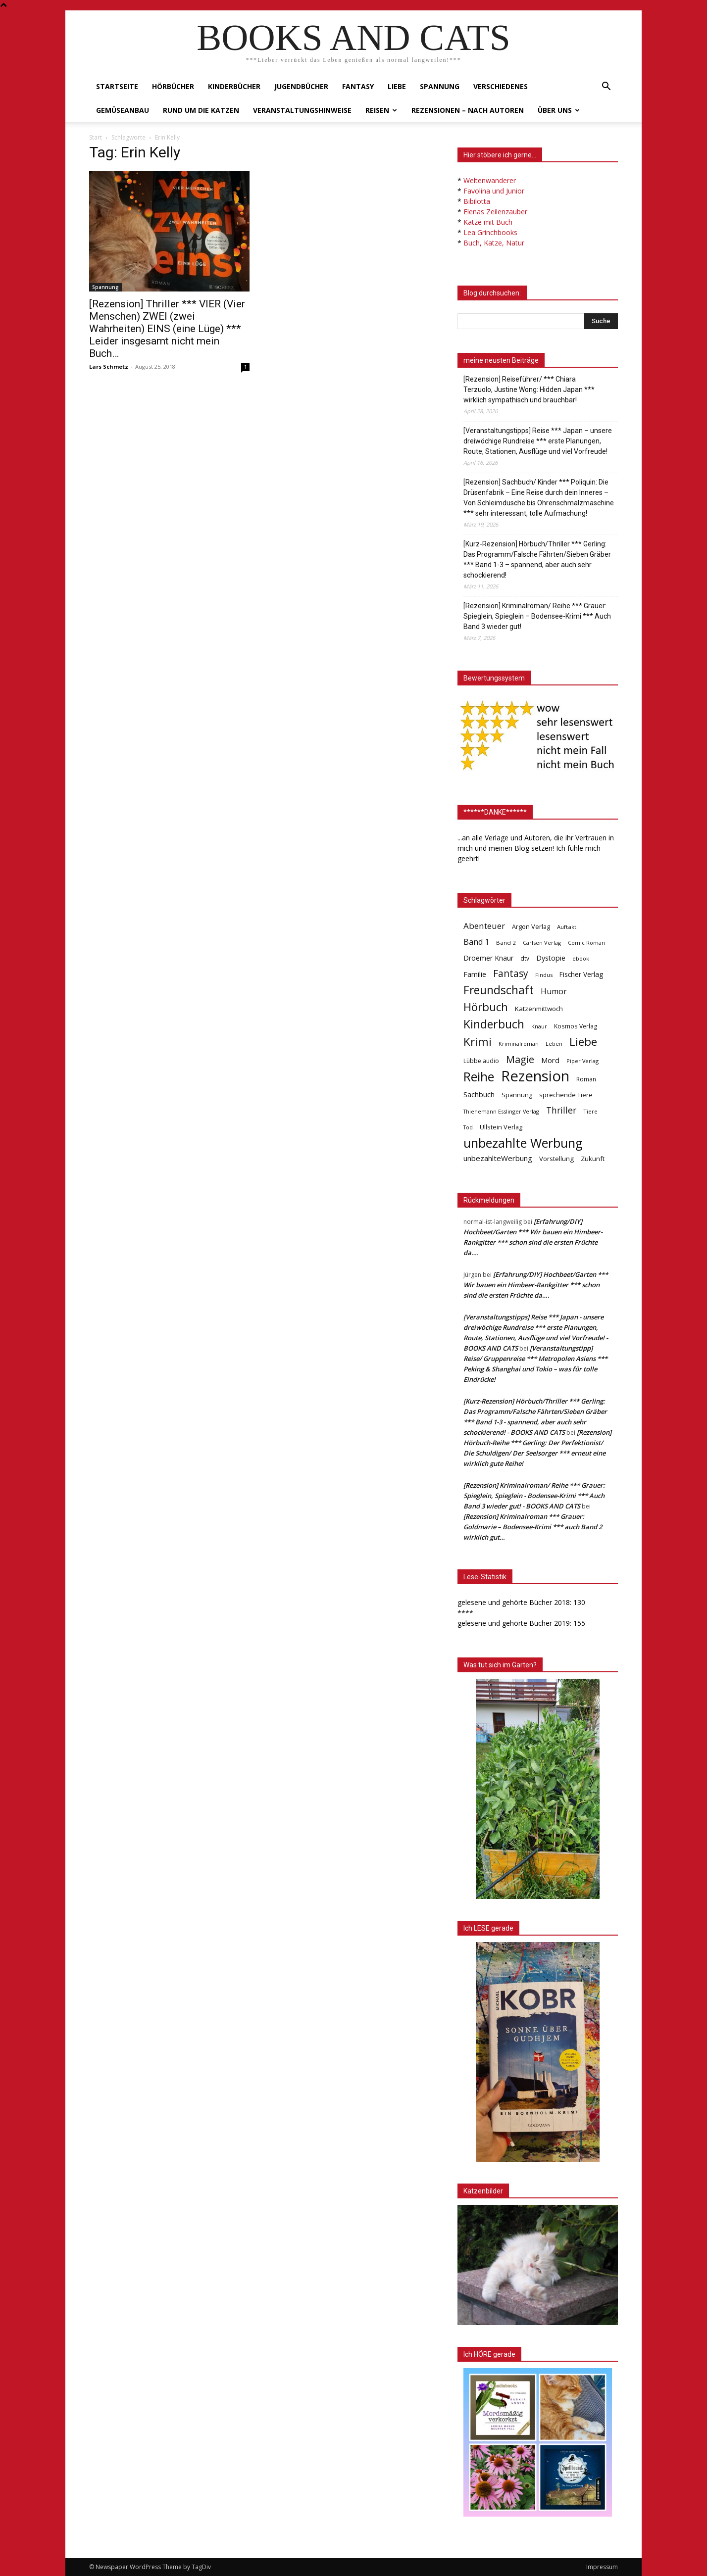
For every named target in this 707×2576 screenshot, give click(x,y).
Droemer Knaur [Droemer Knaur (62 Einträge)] (488, 958)
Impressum (602, 2567)
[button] (606, 87)
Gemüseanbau (122, 110)
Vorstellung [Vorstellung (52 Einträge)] (556, 1158)
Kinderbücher (234, 86)
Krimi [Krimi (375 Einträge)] (477, 1041)
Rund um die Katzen (201, 110)
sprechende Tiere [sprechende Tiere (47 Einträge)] (566, 1094)
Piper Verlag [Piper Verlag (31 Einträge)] (582, 1061)
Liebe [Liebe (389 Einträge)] (583, 1041)
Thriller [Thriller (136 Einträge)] (561, 1110)
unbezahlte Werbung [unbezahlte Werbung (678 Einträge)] (523, 1143)
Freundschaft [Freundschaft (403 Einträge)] (498, 990)
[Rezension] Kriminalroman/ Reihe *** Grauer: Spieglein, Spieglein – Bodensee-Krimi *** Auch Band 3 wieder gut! (537, 616)
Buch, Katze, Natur (493, 242)
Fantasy (358, 86)
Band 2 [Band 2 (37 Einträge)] (506, 942)
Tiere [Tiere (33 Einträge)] (590, 1111)
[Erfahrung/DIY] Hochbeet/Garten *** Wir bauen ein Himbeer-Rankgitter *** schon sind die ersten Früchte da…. (535, 1285)
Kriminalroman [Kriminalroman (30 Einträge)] (519, 1043)
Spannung (439, 86)
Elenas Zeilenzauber (495, 211)
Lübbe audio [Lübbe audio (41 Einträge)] (481, 1061)
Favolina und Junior (493, 190)
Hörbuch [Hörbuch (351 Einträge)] (485, 1007)
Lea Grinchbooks (490, 232)
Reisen (381, 110)
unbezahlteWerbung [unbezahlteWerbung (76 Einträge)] (497, 1158)
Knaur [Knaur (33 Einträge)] (539, 1026)
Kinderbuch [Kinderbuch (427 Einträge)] (493, 1024)
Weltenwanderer (489, 180)
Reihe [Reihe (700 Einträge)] (478, 1076)
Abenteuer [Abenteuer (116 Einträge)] (484, 926)
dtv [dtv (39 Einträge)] (524, 958)
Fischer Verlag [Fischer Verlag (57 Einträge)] (581, 974)
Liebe (397, 86)
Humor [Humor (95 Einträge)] (554, 991)
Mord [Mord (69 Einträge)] (550, 1060)
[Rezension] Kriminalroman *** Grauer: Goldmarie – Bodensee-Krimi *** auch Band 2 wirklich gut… (532, 1527)
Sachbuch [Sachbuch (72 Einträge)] (479, 1094)
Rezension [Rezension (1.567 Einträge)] (535, 1076)
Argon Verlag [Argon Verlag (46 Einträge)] (531, 927)
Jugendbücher (301, 86)
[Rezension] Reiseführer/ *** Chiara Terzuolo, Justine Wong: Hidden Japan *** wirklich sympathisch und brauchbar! (529, 389)
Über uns (559, 110)
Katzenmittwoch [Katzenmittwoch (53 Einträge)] (539, 1008)
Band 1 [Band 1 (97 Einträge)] (476, 942)
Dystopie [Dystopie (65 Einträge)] (550, 958)
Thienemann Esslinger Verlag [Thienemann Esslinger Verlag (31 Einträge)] (501, 1111)
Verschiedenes (500, 86)
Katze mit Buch (487, 222)
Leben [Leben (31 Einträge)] (554, 1043)
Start (95, 137)
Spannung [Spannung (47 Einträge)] (517, 1094)
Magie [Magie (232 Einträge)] (520, 1059)
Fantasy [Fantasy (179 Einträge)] (510, 974)
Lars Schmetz (108, 366)
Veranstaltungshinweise (302, 110)
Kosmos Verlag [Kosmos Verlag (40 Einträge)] (576, 1026)
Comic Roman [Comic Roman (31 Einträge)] (586, 942)
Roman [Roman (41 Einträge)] (586, 1079)
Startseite (117, 86)
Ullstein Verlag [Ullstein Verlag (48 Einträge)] (501, 1126)
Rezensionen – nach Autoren (467, 110)
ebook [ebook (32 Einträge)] (580, 958)
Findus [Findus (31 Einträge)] (544, 974)
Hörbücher (173, 86)
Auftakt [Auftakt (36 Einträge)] (566, 926)
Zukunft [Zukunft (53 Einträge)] (593, 1158)
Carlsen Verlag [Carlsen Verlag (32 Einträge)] (542, 942)
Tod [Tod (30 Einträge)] (468, 1127)
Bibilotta (476, 201)
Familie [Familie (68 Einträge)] (474, 974)
